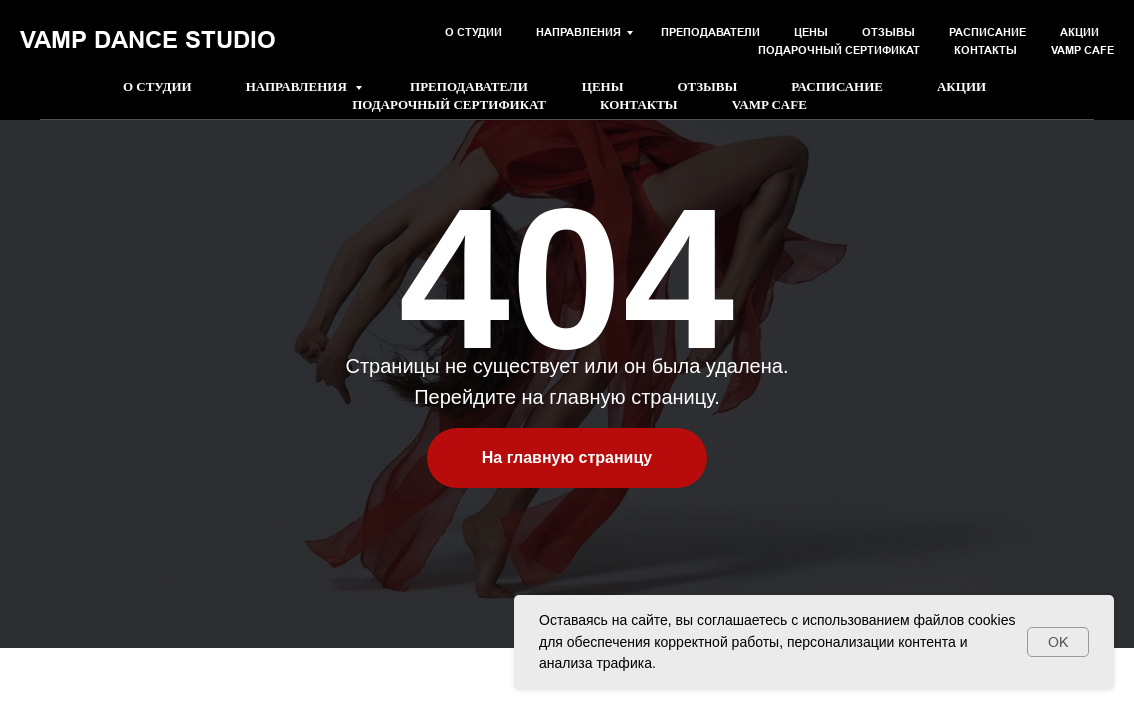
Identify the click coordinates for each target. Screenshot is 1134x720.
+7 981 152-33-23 (203, 43)
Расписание (837, 86)
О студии (157, 86)
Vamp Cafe (769, 104)
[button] (920, 35)
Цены (603, 86)
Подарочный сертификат (449, 104)
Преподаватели (469, 86)
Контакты (639, 104)
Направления (298, 86)
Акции (961, 86)
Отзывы (707, 86)
